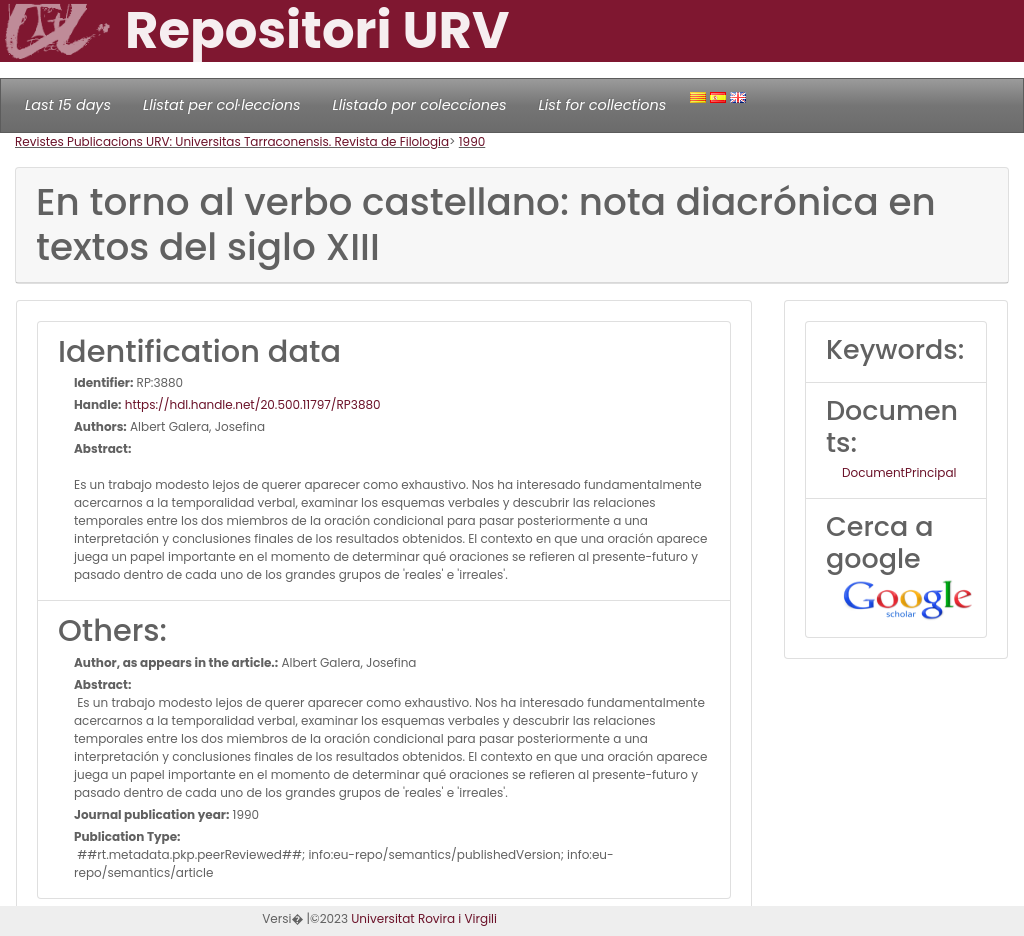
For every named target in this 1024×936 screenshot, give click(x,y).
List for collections (602, 105)
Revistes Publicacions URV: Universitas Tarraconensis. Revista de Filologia (232, 141)
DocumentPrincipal (899, 472)
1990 (472, 141)
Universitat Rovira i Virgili (424, 918)
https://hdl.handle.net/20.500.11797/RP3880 (251, 404)
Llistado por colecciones (420, 105)
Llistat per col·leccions (222, 105)
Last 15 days (68, 105)
